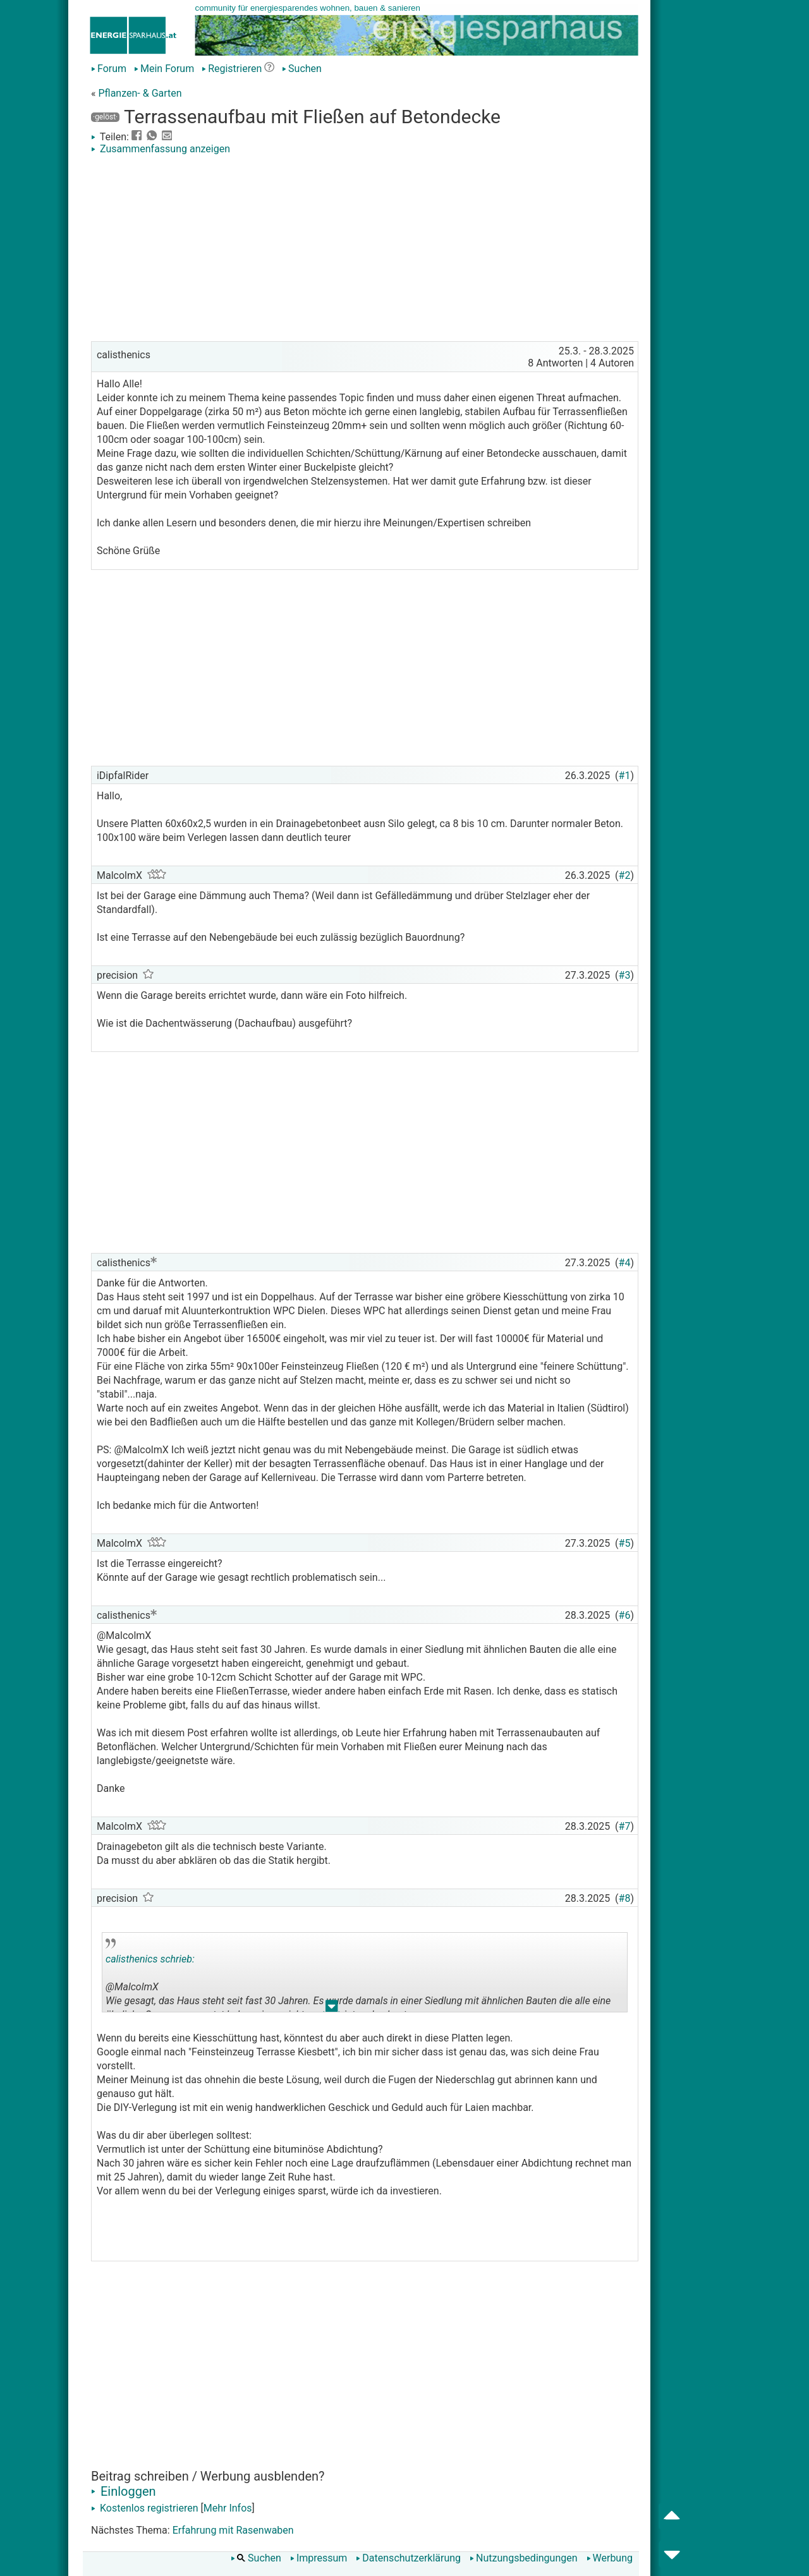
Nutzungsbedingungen (523, 2558)
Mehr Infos (228, 2508)
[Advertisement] (364, 249)
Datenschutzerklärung (408, 2558)
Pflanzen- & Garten (139, 93)
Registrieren (232, 69)
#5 (625, 1543)
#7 (625, 1826)
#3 (625, 975)
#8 (625, 1898)
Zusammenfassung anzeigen (160, 149)
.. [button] (332, 2009)
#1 (625, 776)
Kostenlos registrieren (144, 2508)
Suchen (302, 69)
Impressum (319, 2558)
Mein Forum (164, 69)
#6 (625, 1615)
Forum (108, 69)
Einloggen (123, 2491)
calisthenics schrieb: (150, 1959)
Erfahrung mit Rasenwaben (233, 2530)
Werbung (610, 2558)
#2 (625, 875)
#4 (625, 1263)
